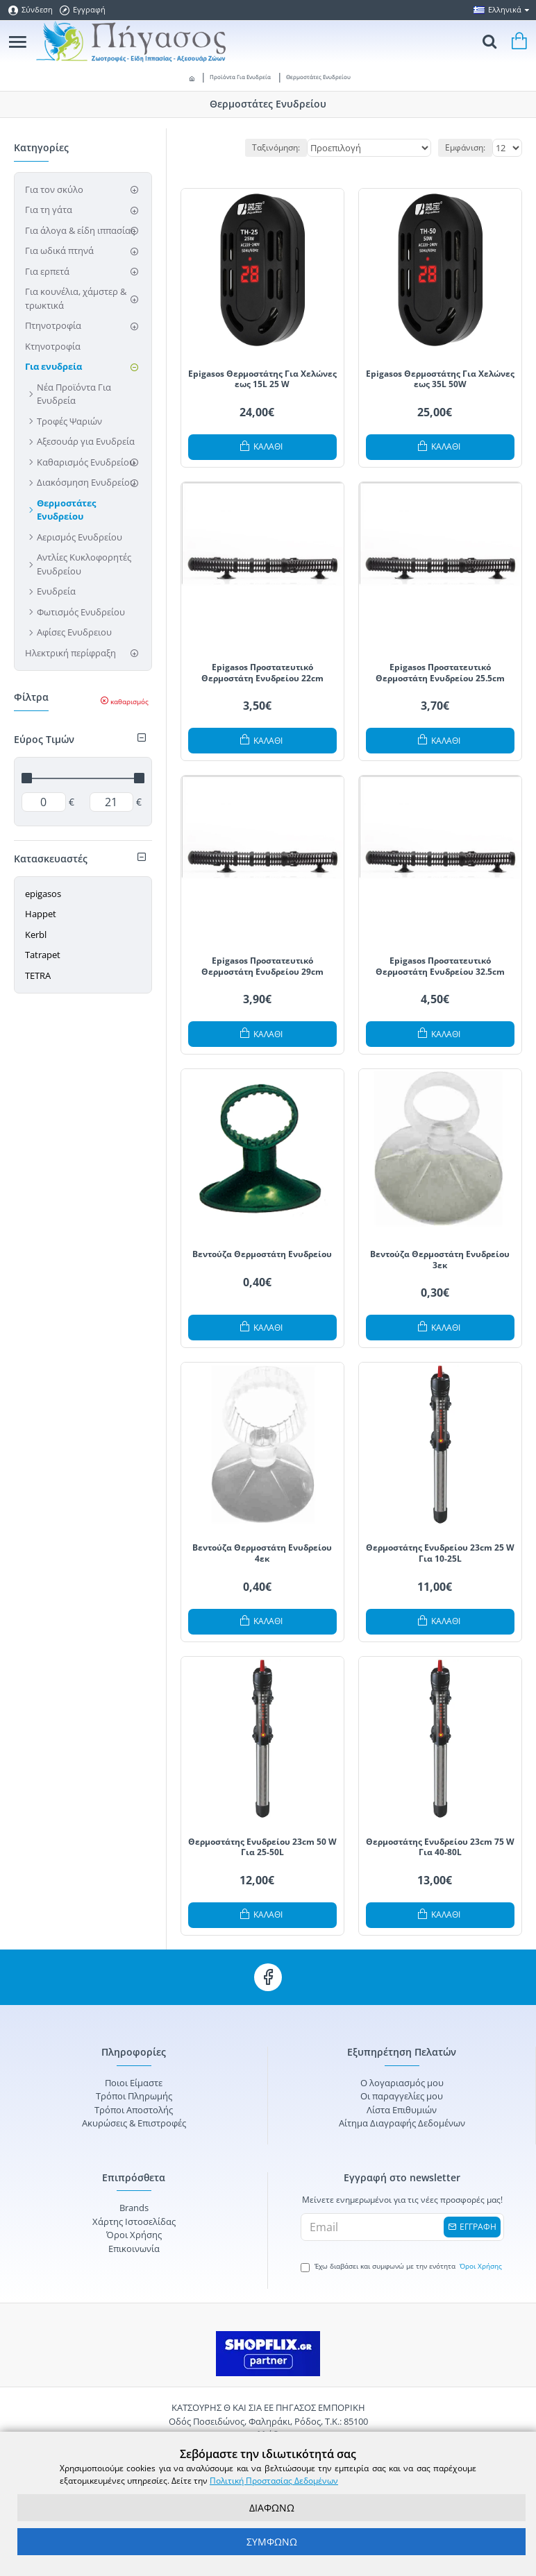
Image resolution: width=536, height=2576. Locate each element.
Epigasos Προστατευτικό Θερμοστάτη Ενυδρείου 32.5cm (440, 966)
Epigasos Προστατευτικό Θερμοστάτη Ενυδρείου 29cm (262, 966)
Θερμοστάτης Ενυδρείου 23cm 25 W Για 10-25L (440, 1553)
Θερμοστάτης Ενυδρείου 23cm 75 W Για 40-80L (440, 1847)
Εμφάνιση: (465, 147)
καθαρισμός (129, 701)
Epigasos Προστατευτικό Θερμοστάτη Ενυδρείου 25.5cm (440, 672)
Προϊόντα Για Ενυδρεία (240, 76)
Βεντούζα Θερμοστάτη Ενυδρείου (262, 1254)
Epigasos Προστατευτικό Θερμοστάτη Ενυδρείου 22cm (262, 672)
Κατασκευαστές (50, 858)
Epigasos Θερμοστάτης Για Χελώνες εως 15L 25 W (262, 379)
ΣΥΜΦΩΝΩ (271, 2541)
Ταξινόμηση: (276, 147)
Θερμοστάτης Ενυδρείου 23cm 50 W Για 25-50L (262, 1847)
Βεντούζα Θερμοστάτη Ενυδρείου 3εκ (440, 1259)
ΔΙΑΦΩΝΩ (271, 2507)
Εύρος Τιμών (44, 739)
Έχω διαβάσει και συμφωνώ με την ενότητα (402, 2266)
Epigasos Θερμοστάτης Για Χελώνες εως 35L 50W (440, 379)
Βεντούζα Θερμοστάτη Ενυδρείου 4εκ (262, 1553)
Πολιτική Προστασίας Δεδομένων (274, 2481)
